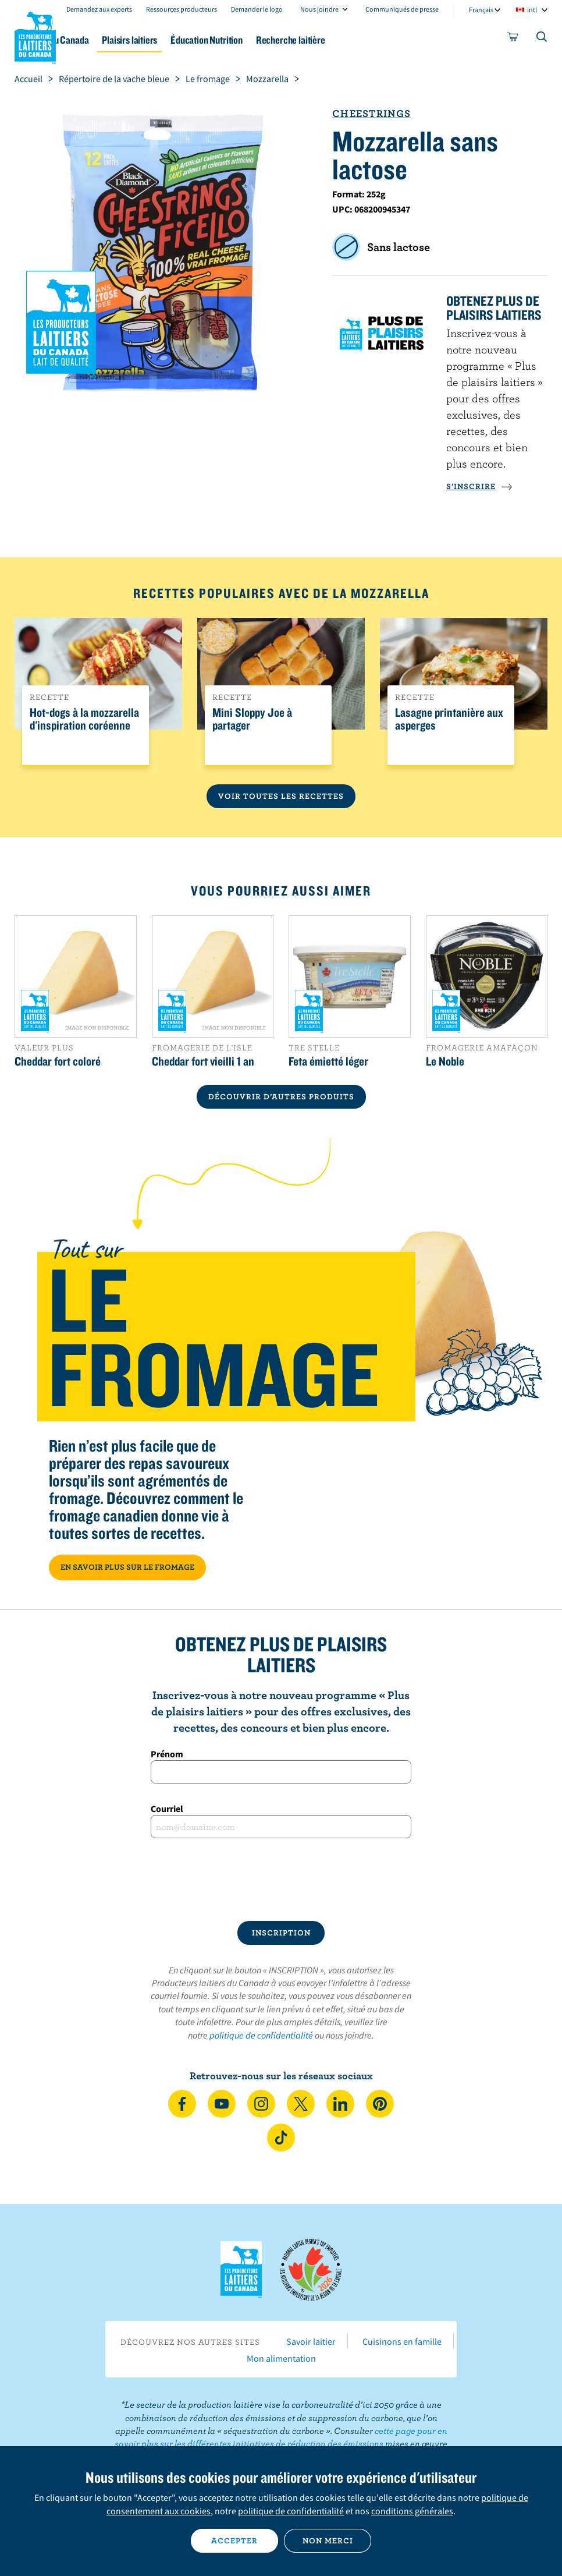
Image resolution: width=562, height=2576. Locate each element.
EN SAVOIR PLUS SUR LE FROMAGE (127, 1567)
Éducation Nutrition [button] (286, 40)
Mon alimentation (281, 2358)
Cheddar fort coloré (58, 1061)
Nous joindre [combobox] (319, 9)
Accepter (234, 2540)
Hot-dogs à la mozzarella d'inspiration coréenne (84, 719)
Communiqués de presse (402, 9)
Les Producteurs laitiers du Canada (35, 35)
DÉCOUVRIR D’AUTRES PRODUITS (281, 1096)
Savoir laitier (311, 2341)
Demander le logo (257, 9)
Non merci (328, 2540)
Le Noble (445, 1061)
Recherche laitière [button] (380, 40)
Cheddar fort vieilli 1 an (203, 1061)
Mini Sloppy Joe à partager (252, 719)
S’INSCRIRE (479, 486)
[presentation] (281, 1879)
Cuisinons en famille (402, 2341)
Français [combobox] (481, 9)
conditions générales (412, 2511)
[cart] (513, 39)
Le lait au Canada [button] (115, 40)
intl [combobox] (532, 9)
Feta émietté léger (328, 1061)
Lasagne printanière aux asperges (449, 719)
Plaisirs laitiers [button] (198, 40)
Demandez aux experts (99, 9)
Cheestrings (371, 113)
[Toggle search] (542, 39)
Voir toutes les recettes (281, 796)
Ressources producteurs (181, 9)
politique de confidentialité (261, 2035)
